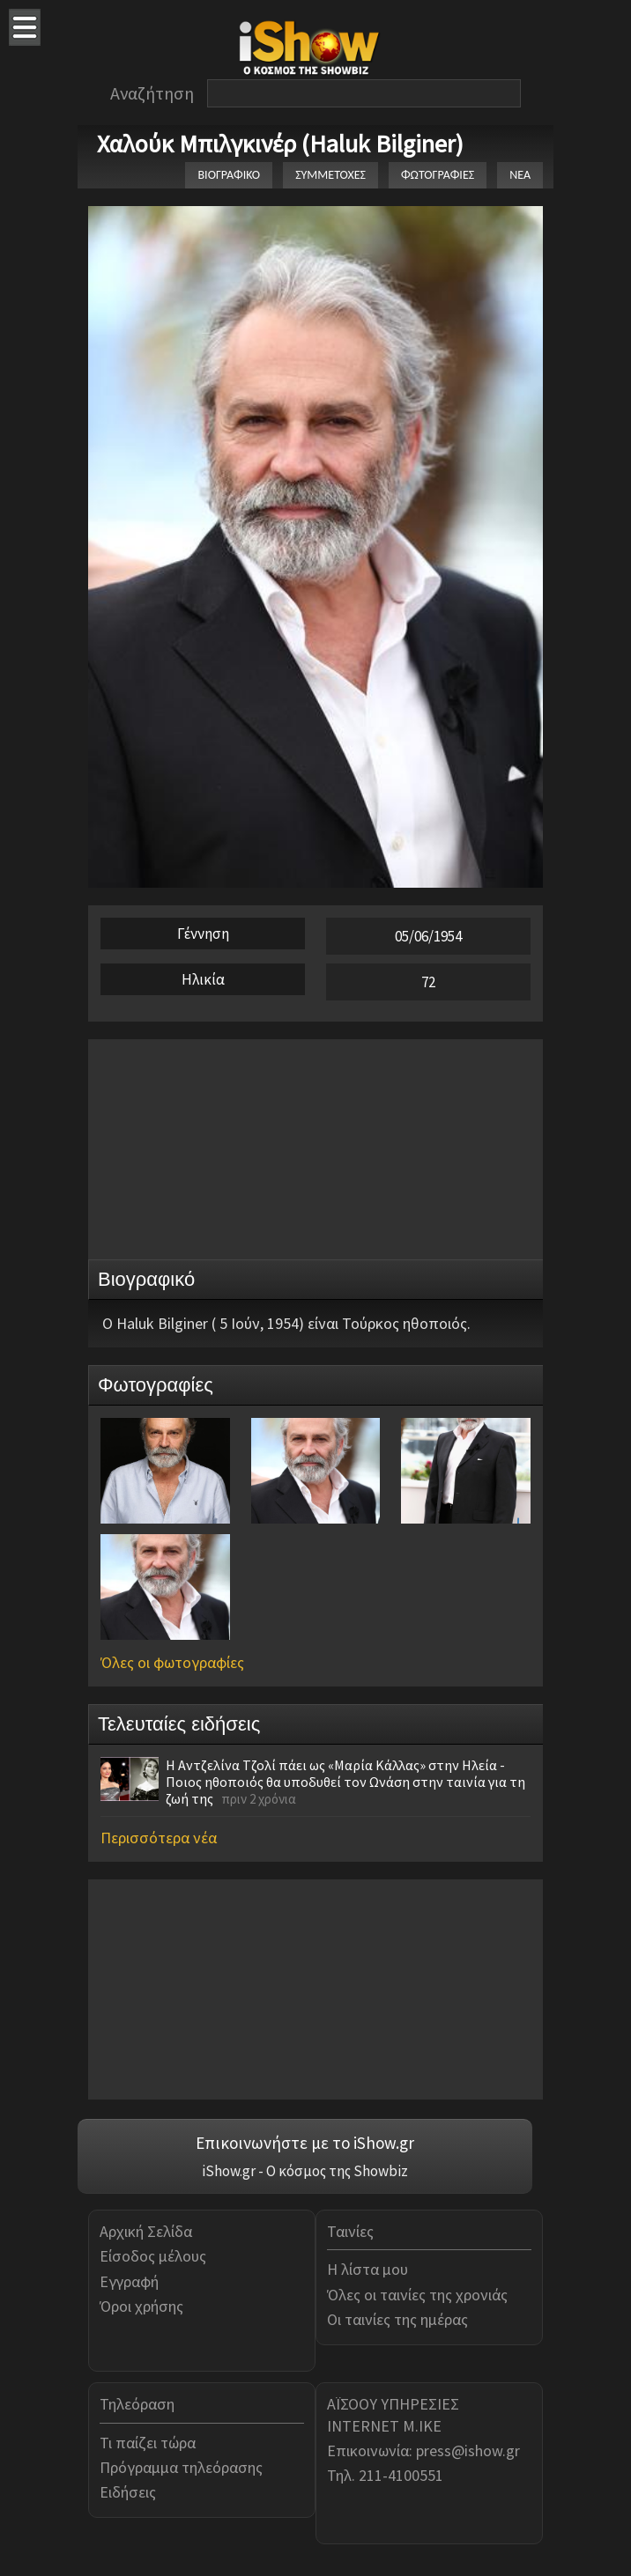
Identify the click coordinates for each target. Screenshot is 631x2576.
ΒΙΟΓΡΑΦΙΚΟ (228, 174)
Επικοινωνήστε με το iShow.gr (305, 2142)
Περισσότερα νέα (158, 1837)
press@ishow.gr (468, 2450)
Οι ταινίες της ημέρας (397, 2319)
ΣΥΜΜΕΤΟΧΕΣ (330, 174)
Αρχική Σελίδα (146, 2231)
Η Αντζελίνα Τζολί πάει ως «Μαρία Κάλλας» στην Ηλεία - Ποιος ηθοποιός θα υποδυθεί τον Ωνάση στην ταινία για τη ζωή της (345, 1781)
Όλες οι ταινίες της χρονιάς (417, 2294)
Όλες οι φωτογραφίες (172, 1662)
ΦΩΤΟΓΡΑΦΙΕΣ (437, 174)
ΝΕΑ (520, 174)
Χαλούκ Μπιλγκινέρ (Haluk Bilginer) (280, 143)
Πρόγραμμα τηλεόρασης (181, 2467)
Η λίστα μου (367, 2269)
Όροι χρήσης (141, 2306)
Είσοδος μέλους (153, 2256)
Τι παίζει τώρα (148, 2442)
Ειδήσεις (128, 2492)
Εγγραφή (129, 2281)
